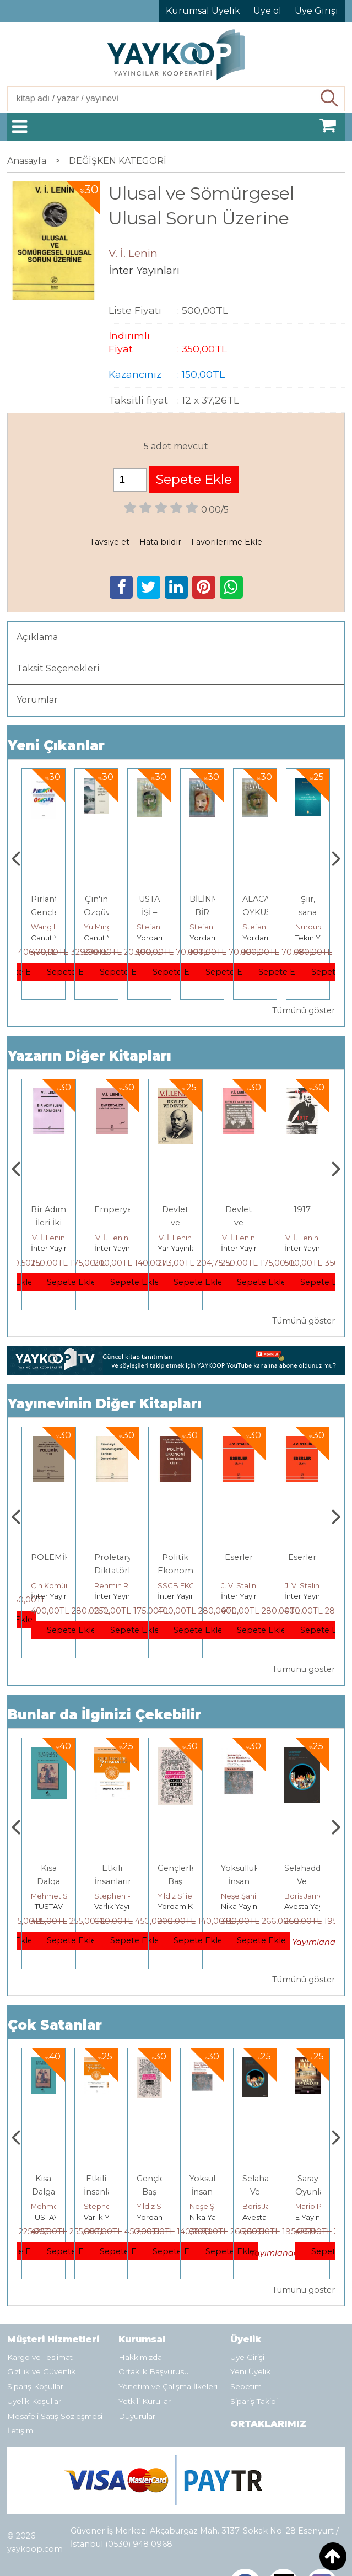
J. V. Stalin (302, 1585)
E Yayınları (48, 1906)
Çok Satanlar (55, 2025)
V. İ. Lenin (48, 1237)
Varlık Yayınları (183, 1906)
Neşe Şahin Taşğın (316, 1895)
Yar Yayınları (52, 1248)
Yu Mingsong (159, 926)
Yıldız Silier (239, 1895)
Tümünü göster (303, 1010)
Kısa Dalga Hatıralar (112, 1881)
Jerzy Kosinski (55, 1895)
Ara (329, 99)
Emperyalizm (185, 1209)
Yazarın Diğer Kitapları (89, 1056)
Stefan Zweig (213, 926)
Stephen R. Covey (190, 1895)
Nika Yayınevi (307, 1906)
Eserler (302, 1557)
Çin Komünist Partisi (129, 1585)
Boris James (316, 2206)
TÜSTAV (112, 1906)
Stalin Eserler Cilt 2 (49, 1570)
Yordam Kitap (214, 937)
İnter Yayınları (118, 1248)
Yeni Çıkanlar (56, 746)
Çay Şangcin (53, 926)
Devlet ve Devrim (239, 1222)
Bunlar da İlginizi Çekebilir (104, 1715)
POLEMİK (113, 1557)
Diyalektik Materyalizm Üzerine (56, 1222)
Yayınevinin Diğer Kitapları (105, 1404)
